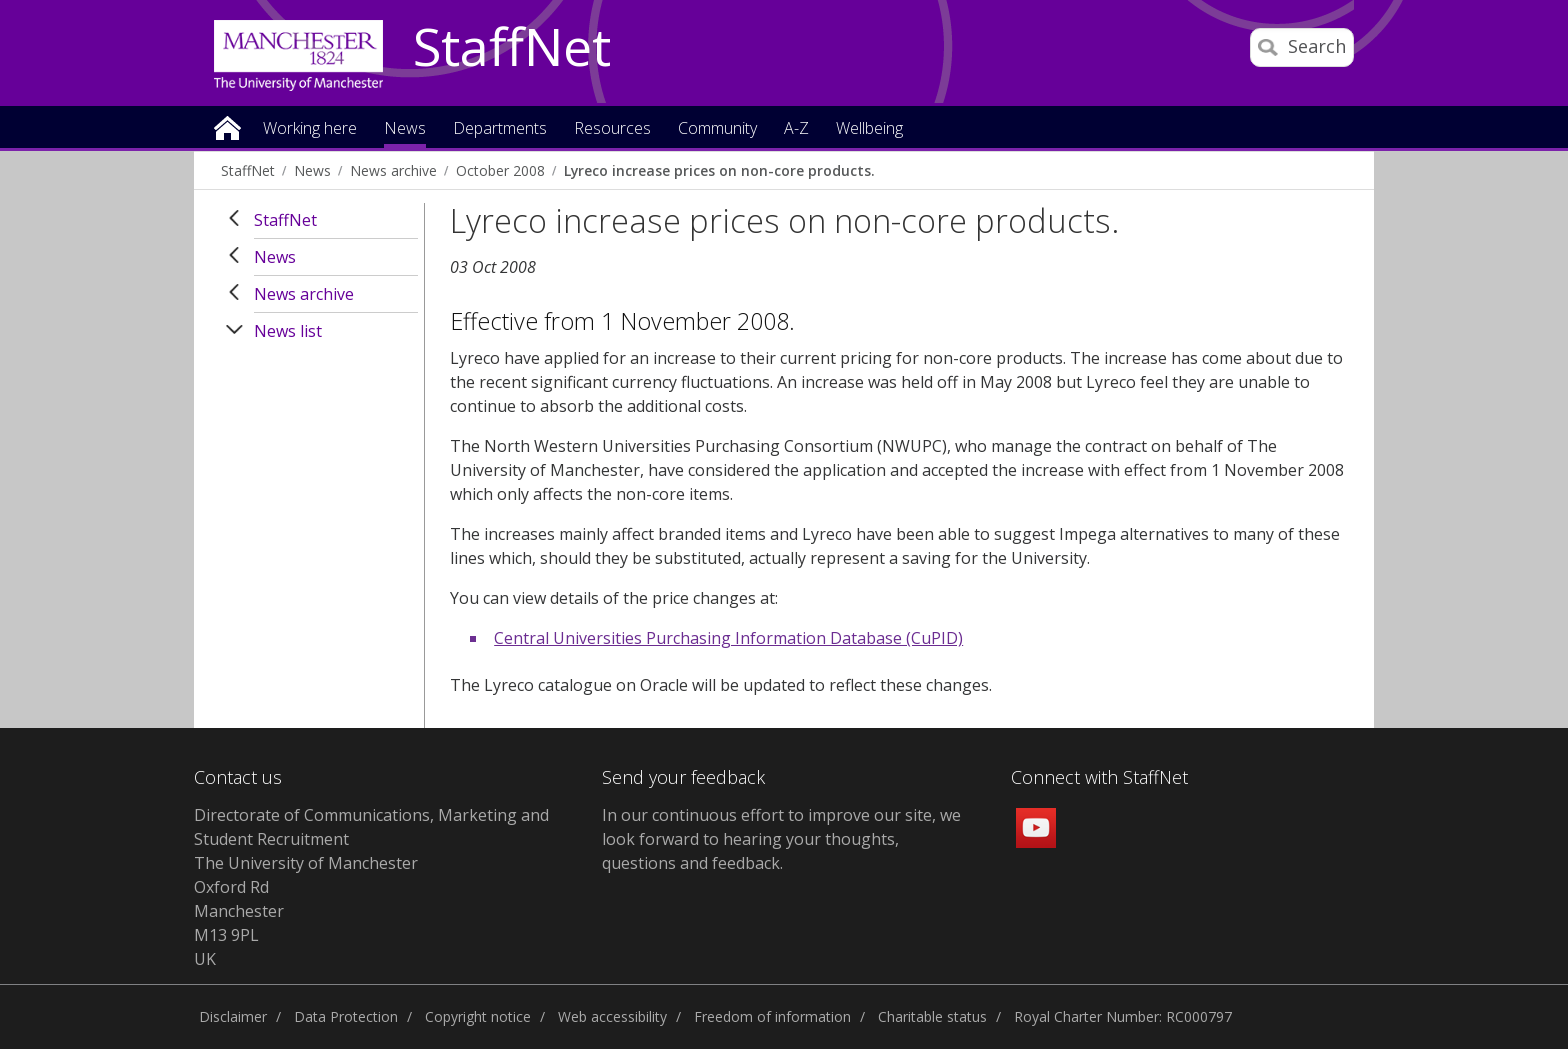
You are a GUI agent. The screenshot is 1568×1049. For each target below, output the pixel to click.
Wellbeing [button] (869, 129)
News (312, 170)
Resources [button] (612, 129)
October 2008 (500, 170)
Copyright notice (478, 1016)
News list (288, 331)
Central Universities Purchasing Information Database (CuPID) (728, 638)
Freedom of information (772, 1016)
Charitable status (932, 1016)
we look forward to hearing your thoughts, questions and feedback (781, 839)
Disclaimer (233, 1016)
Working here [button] (310, 129)
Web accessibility (612, 1016)
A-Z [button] (796, 129)
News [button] (405, 129)
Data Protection (346, 1016)
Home (227, 126)
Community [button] (717, 129)
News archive (393, 170)
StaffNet (512, 48)
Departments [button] (500, 129)
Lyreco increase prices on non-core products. (719, 170)
